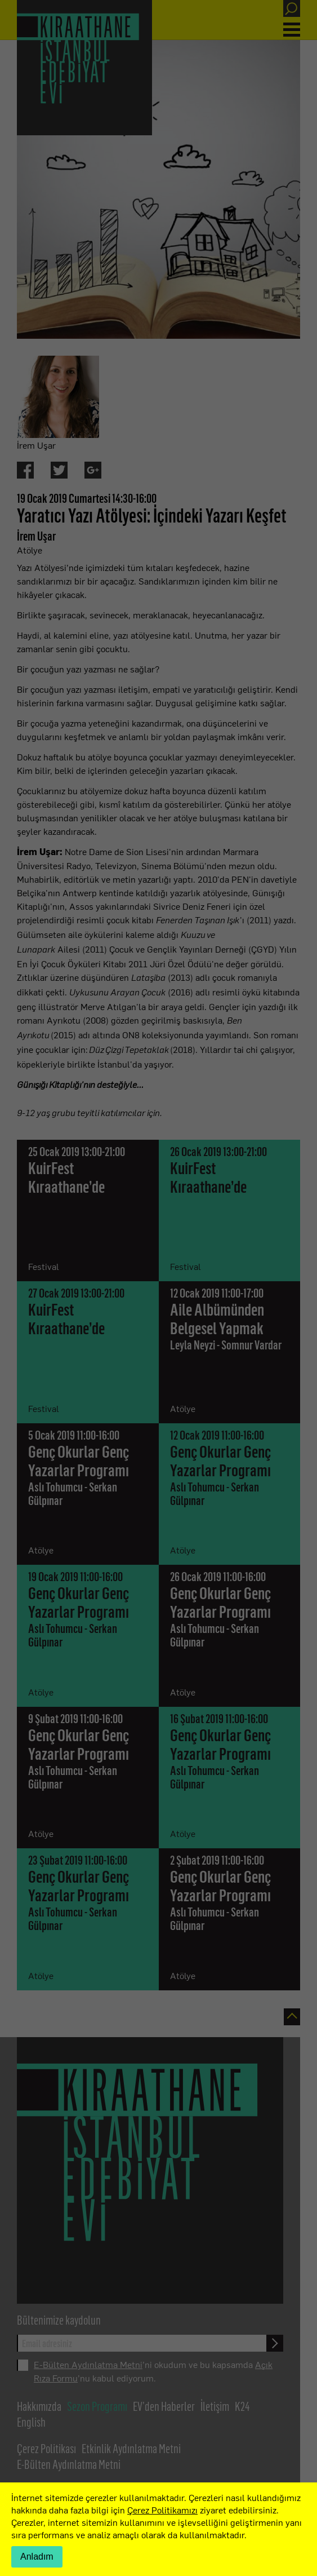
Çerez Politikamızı (162, 2509)
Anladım (36, 2556)
